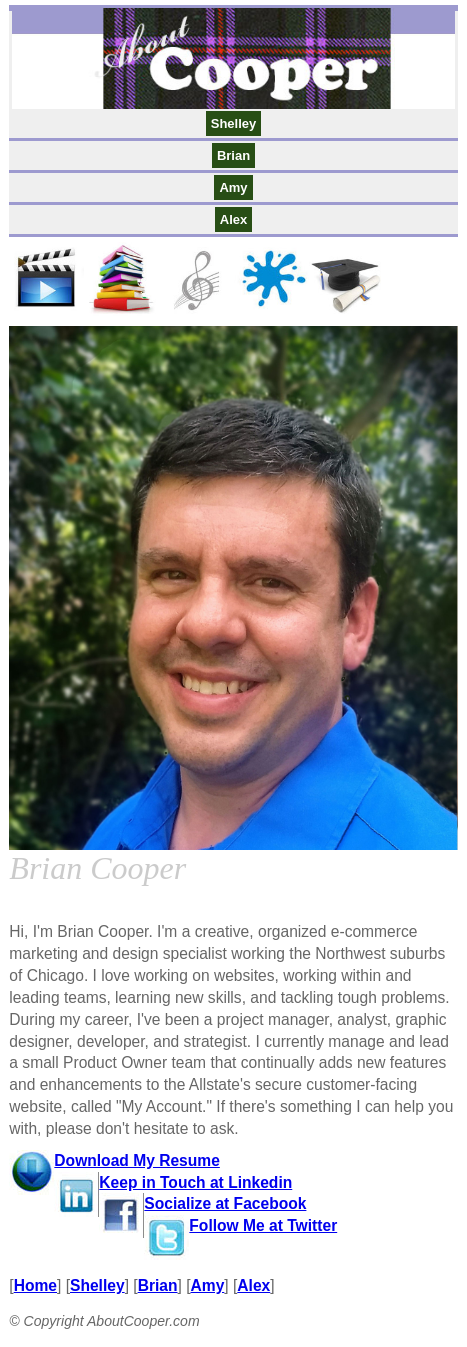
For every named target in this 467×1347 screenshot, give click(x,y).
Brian (233, 155)
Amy (233, 187)
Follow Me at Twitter (263, 1225)
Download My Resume (137, 1160)
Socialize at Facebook (225, 1203)
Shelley (234, 123)
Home (35, 1285)
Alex (233, 219)
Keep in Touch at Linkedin (195, 1182)
